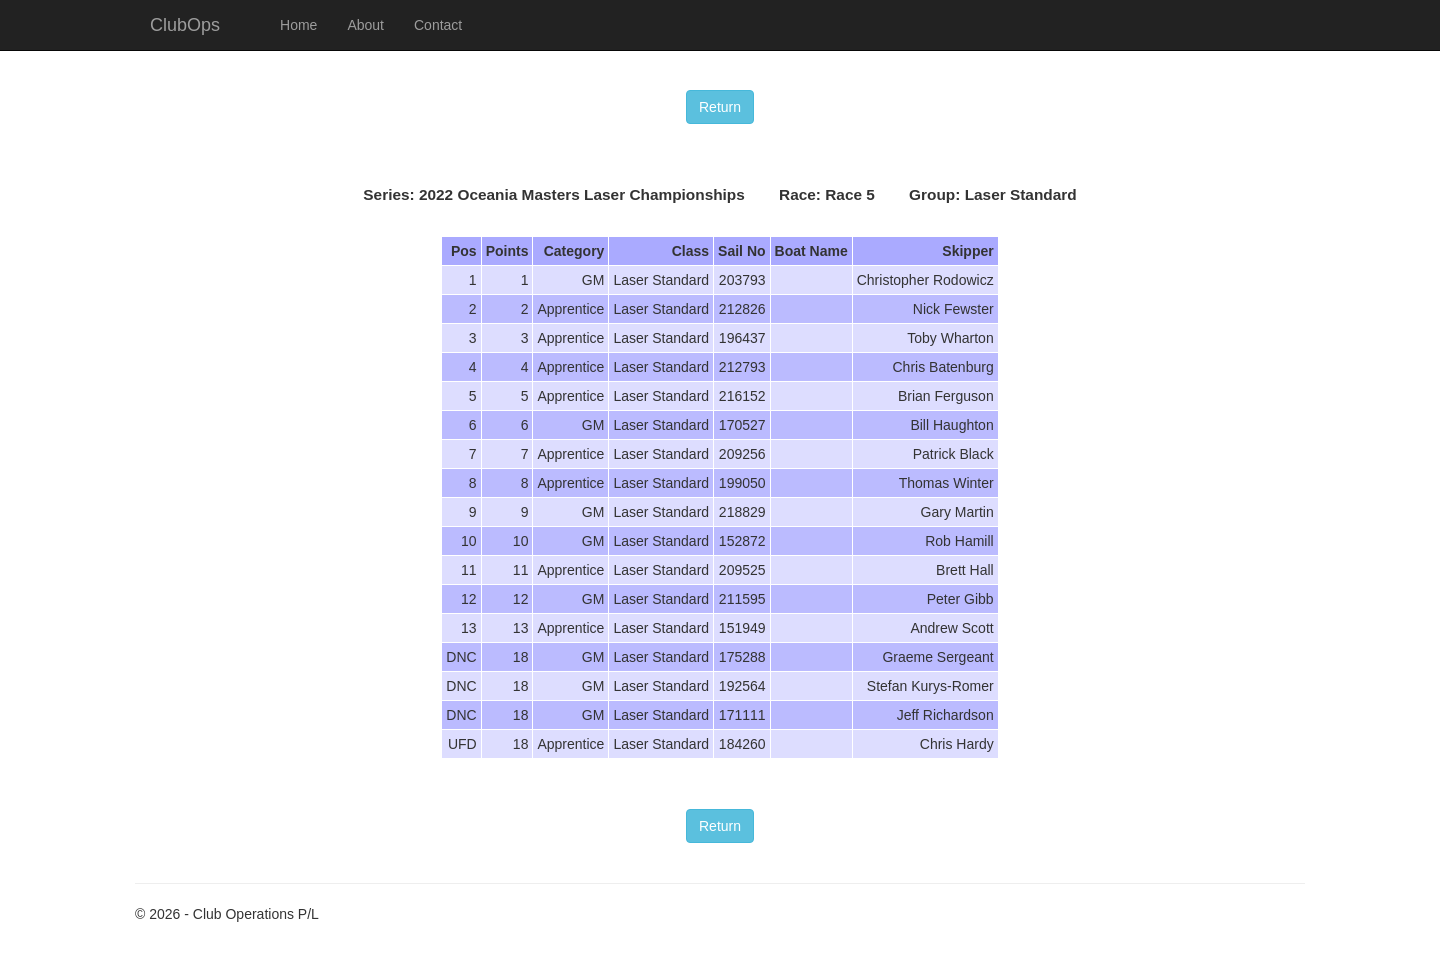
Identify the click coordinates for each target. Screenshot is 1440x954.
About (365, 25)
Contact (438, 25)
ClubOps (185, 25)
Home (298, 25)
